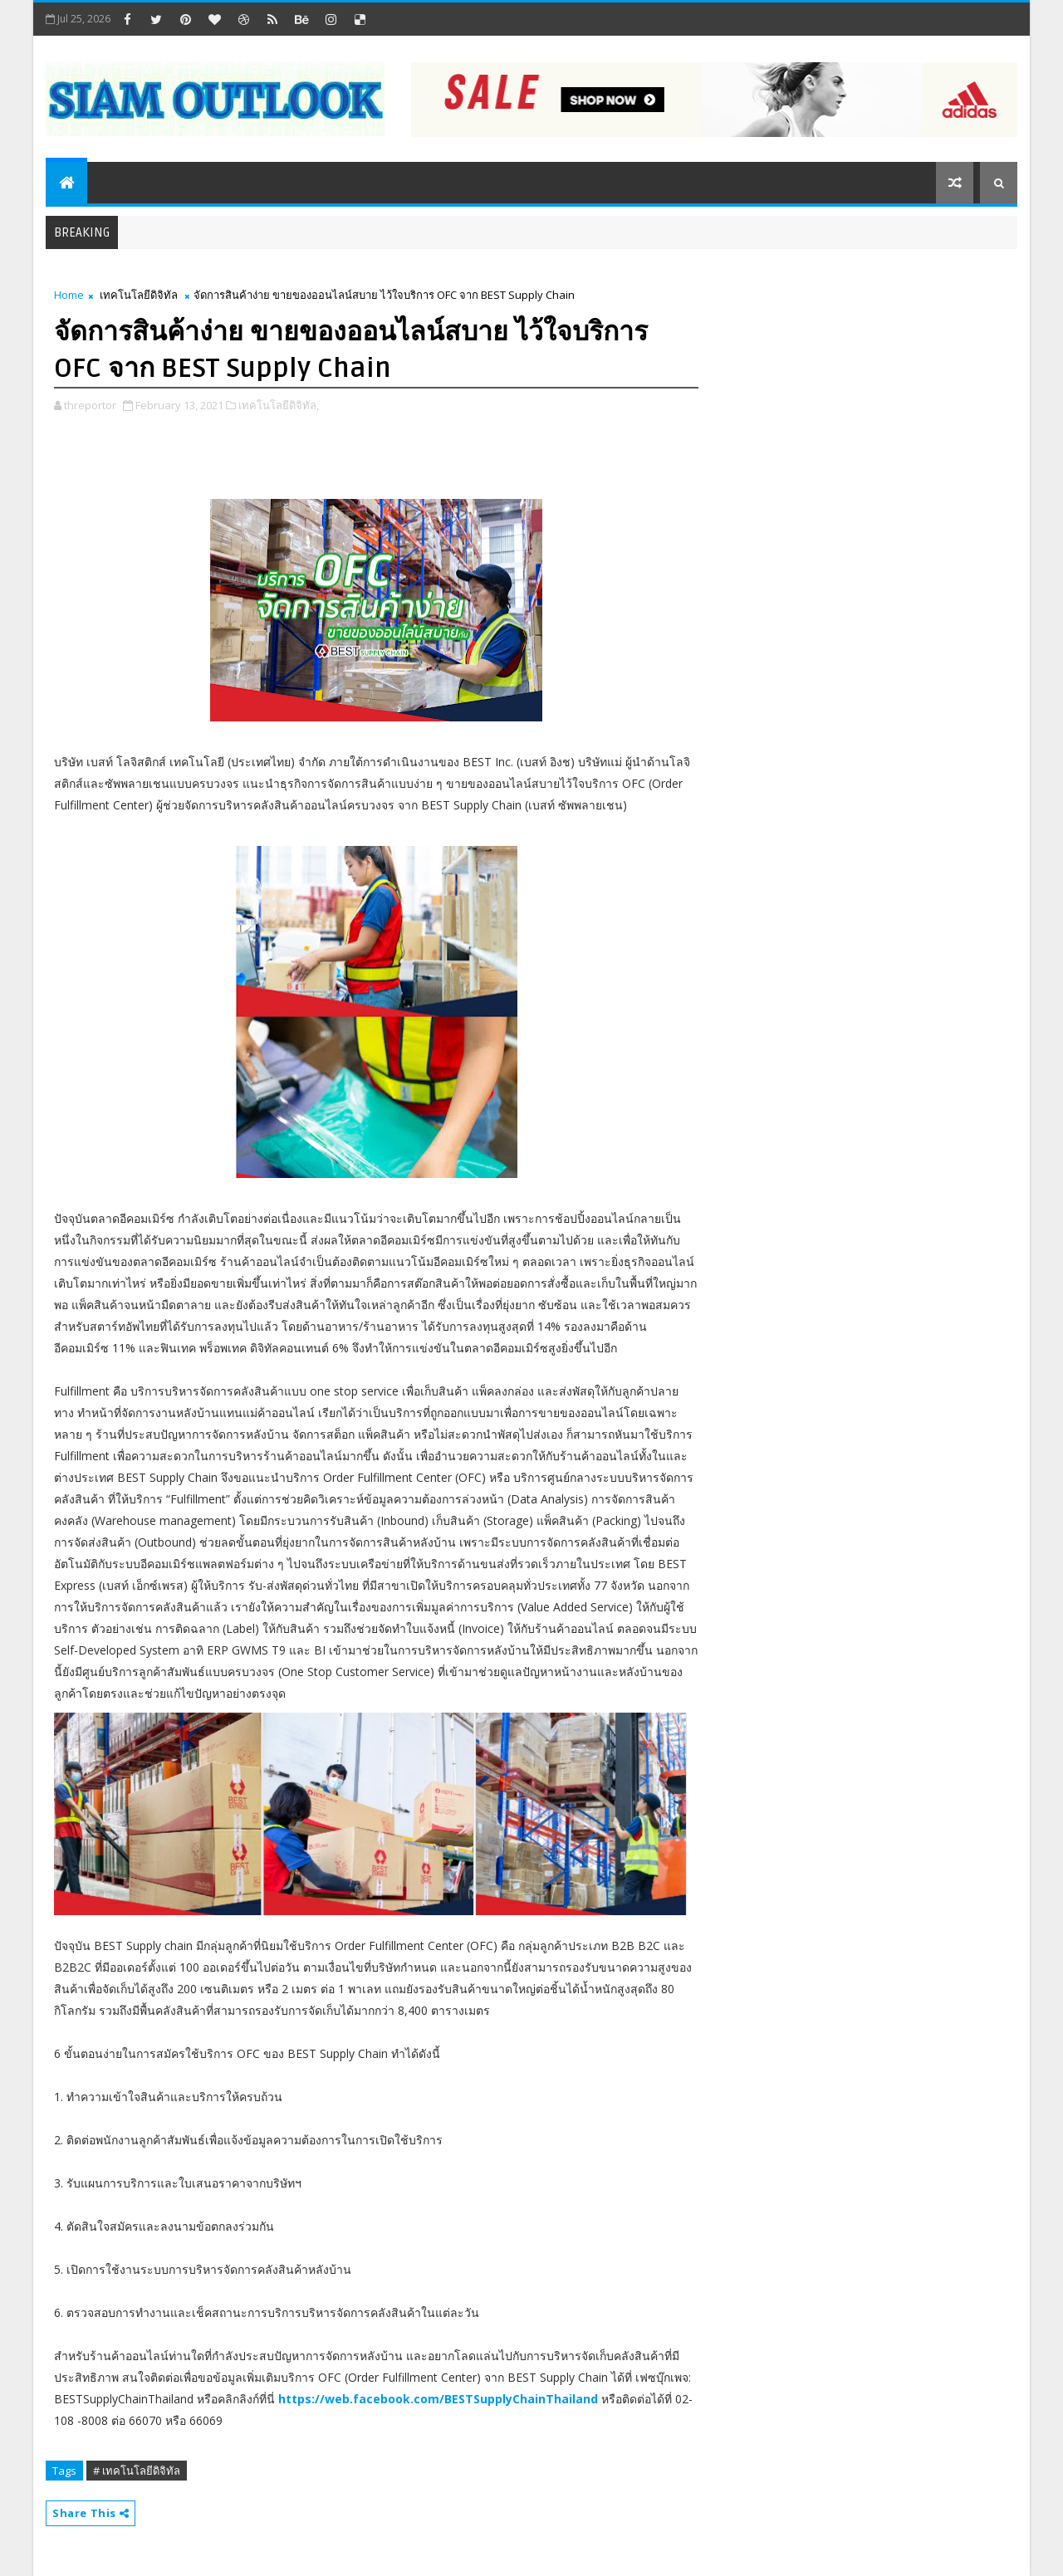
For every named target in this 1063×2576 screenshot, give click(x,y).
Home (69, 294)
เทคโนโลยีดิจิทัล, (278, 405)
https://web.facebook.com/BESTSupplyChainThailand (438, 2399)
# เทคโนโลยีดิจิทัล (136, 2470)
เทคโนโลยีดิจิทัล (139, 294)
